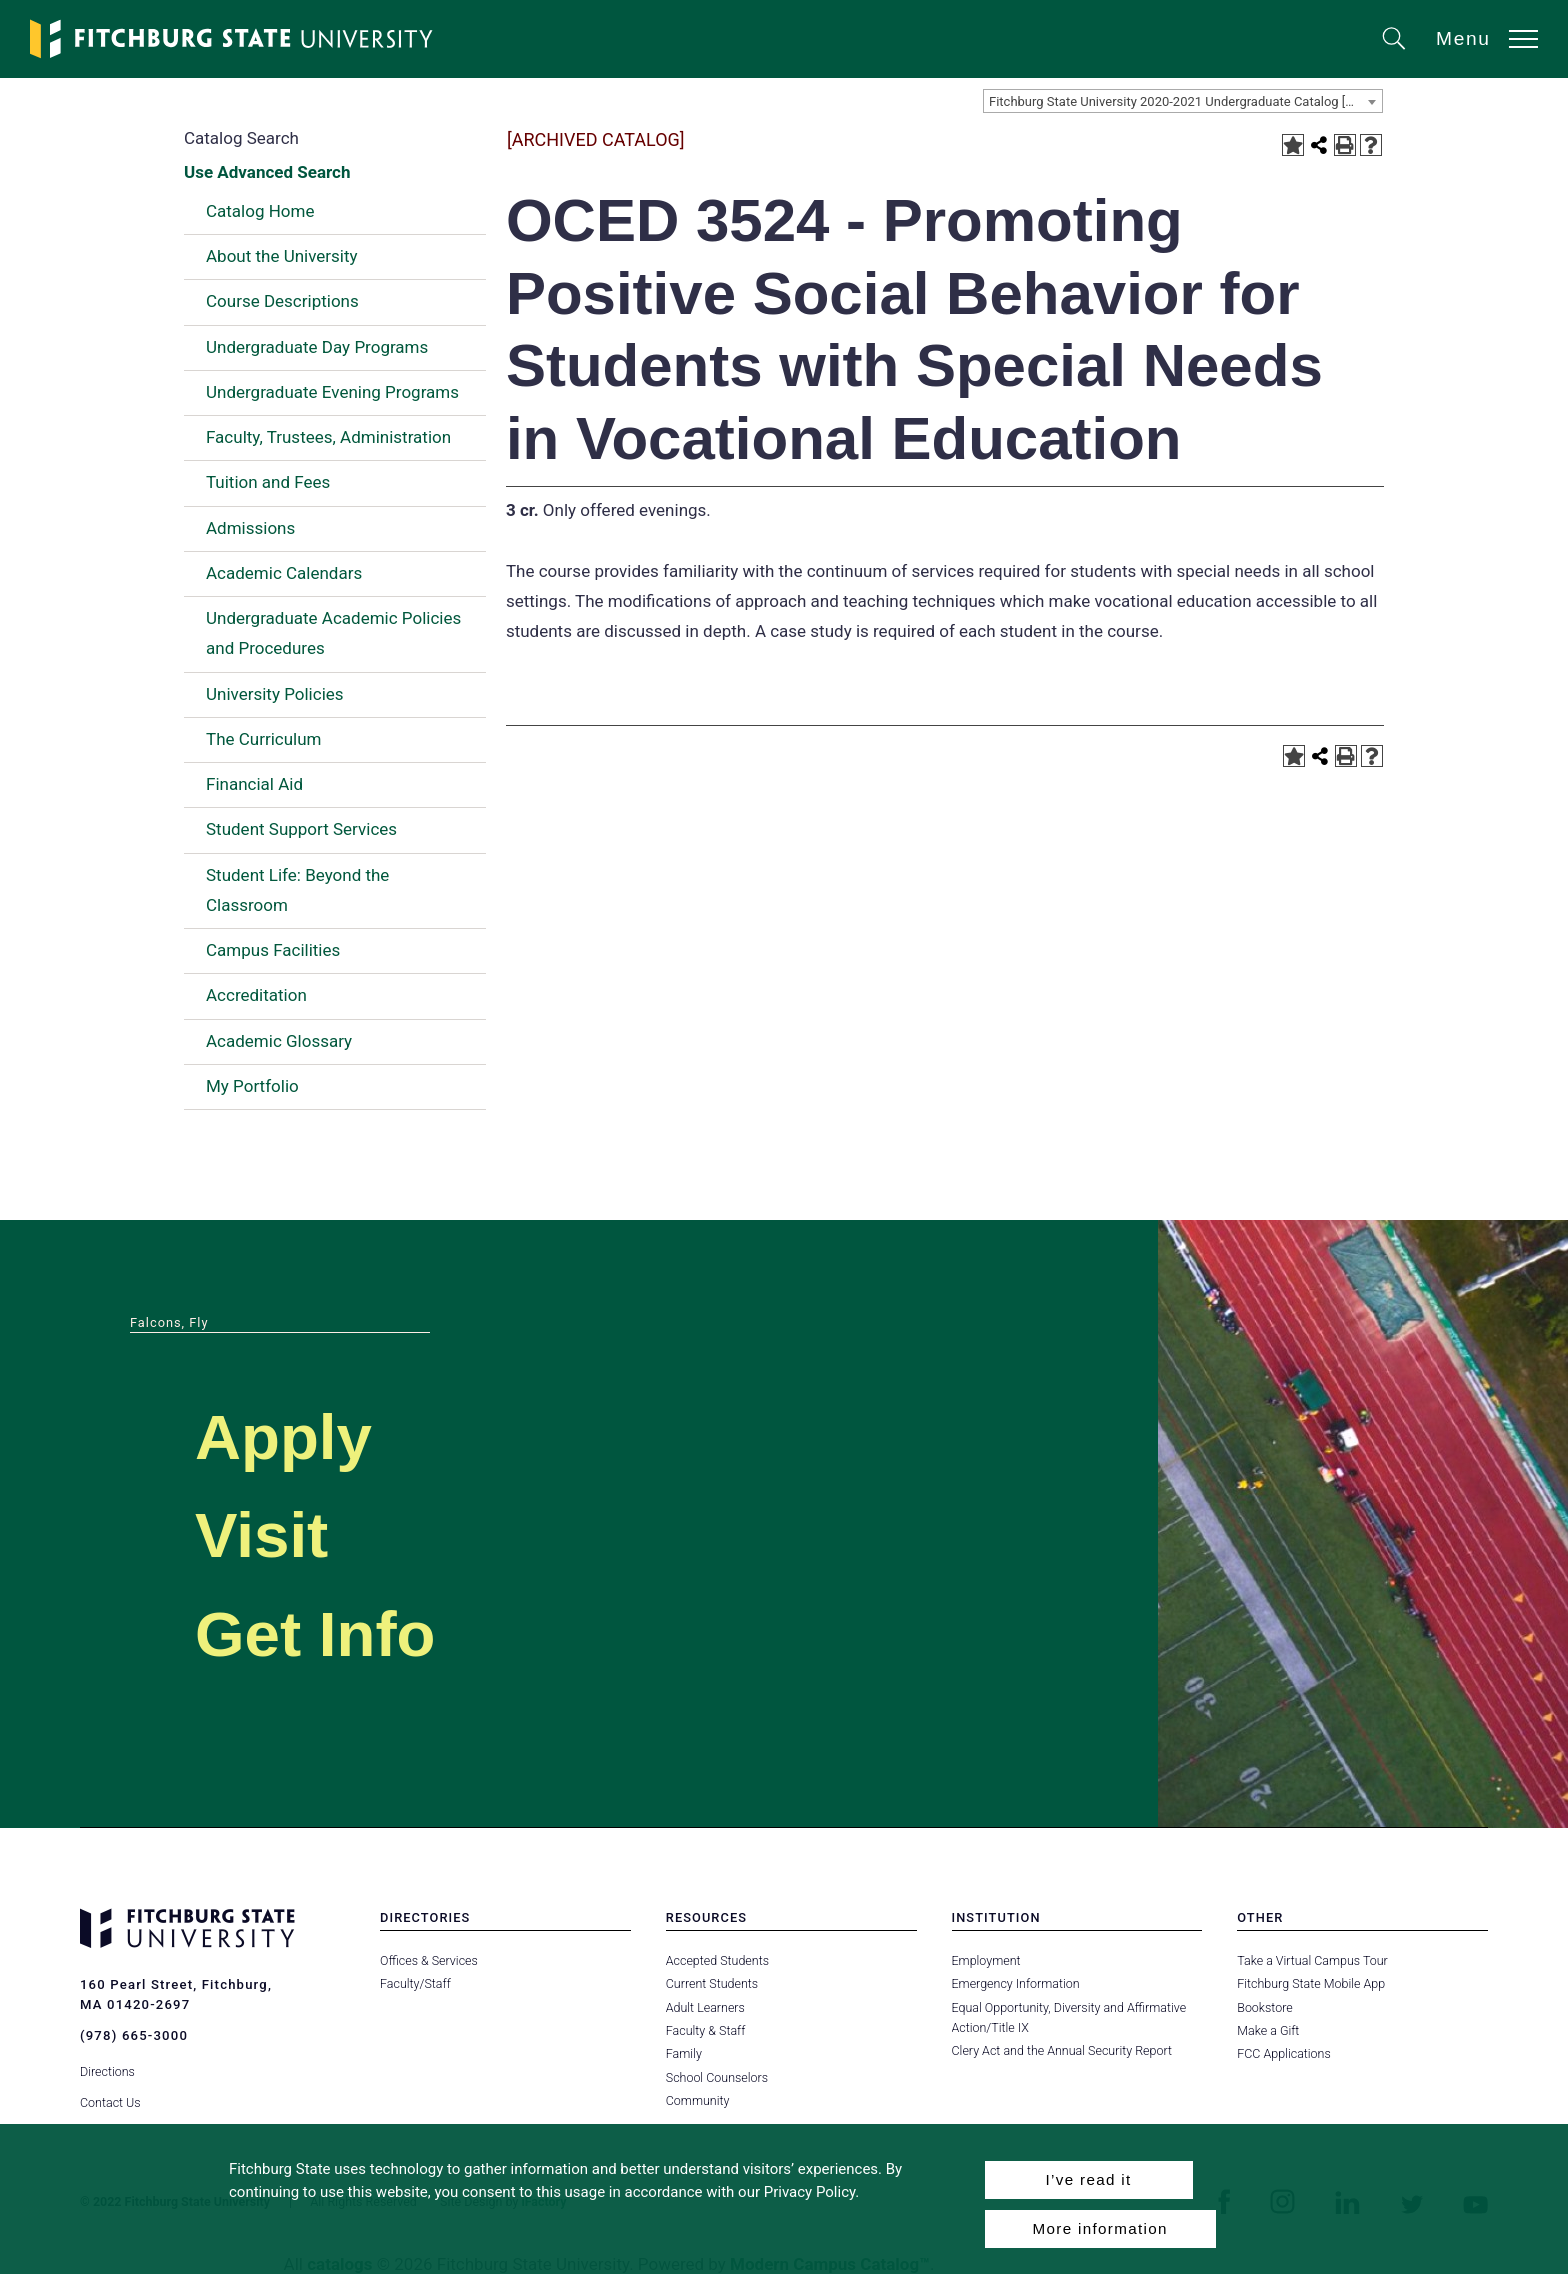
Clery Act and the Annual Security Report (1062, 2050)
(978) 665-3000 (134, 2035)
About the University (282, 256)
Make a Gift (1268, 2030)
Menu (1463, 38)
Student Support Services (301, 829)
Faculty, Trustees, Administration (328, 437)
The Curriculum (264, 739)
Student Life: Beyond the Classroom (297, 890)
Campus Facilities (273, 950)
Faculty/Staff (415, 1983)
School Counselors (717, 2077)
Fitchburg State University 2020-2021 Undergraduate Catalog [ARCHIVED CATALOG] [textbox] (1185, 101)
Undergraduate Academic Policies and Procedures (333, 633)
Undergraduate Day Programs (317, 347)
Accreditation (256, 995)
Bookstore (1264, 2007)
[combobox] (1183, 101)
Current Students (712, 1983)
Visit (263, 1534)
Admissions (250, 528)
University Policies (275, 694)
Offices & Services (429, 1960)
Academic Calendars (284, 573)
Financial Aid (254, 784)
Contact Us (110, 2100)
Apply (286, 1436)
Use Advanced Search (267, 172)
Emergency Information (1016, 1983)
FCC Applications (1284, 2053)
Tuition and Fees (268, 482)
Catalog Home (260, 211)
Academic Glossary (279, 1041)
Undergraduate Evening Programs (332, 392)
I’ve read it (1088, 2179)
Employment (986, 1960)
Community (698, 2100)
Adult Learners (705, 2007)
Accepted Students (717, 1960)
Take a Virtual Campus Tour (1312, 1960)
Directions (107, 2070)
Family (684, 2053)
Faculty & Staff (706, 2030)
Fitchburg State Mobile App (1311, 1983)
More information (1100, 2228)
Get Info (319, 1633)
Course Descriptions (282, 301)
